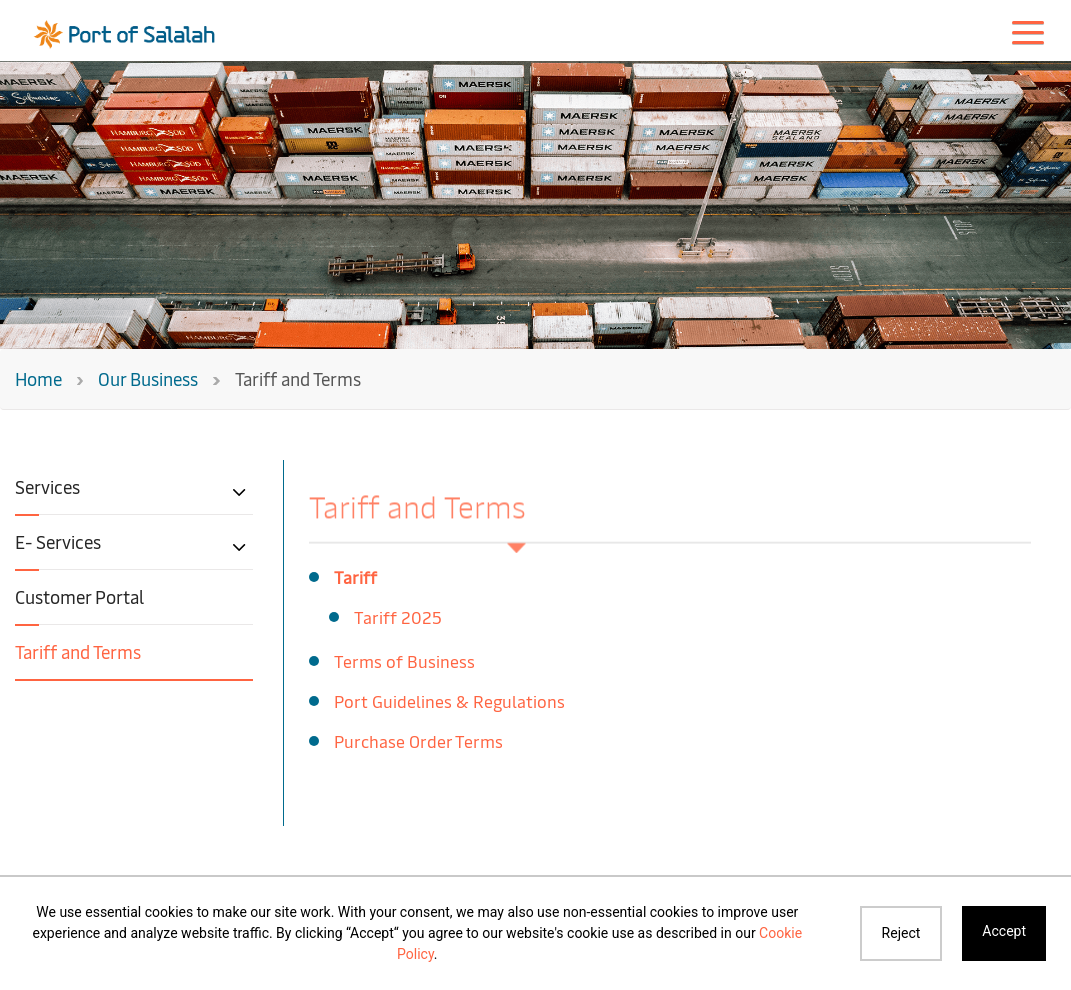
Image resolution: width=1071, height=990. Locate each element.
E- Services (58, 541)
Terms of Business (404, 660)
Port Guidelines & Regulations (449, 700)
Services (47, 486)
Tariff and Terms (78, 651)
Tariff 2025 (398, 616)
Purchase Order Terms (418, 740)
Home (38, 378)
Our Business (148, 378)
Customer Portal (79, 596)
